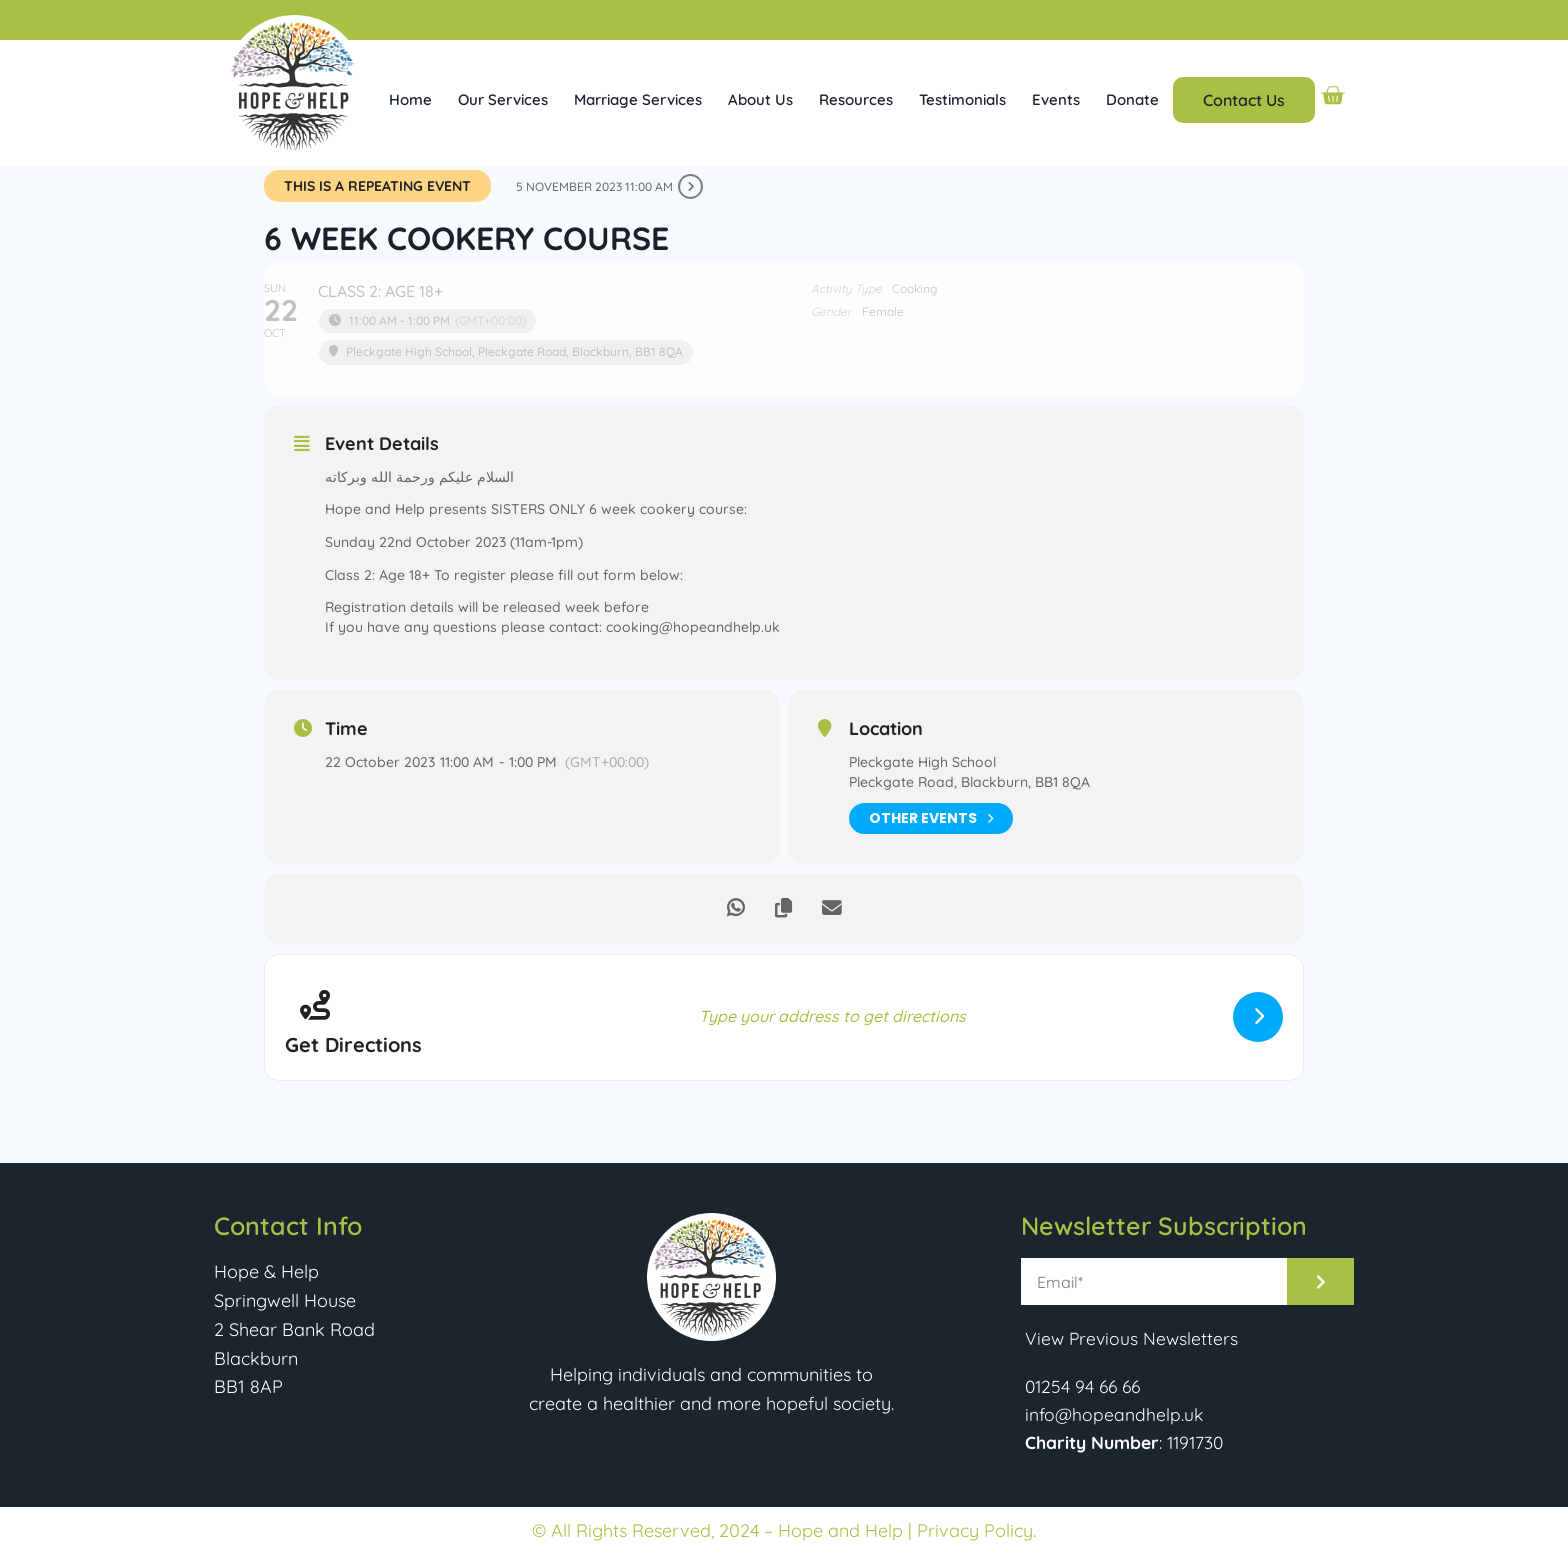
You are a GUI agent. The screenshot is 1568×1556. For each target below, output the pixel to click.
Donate (1132, 99)
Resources (856, 99)
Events (1056, 99)
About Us (760, 99)
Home (410, 99)
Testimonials (962, 99)
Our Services (503, 99)
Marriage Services (638, 99)
